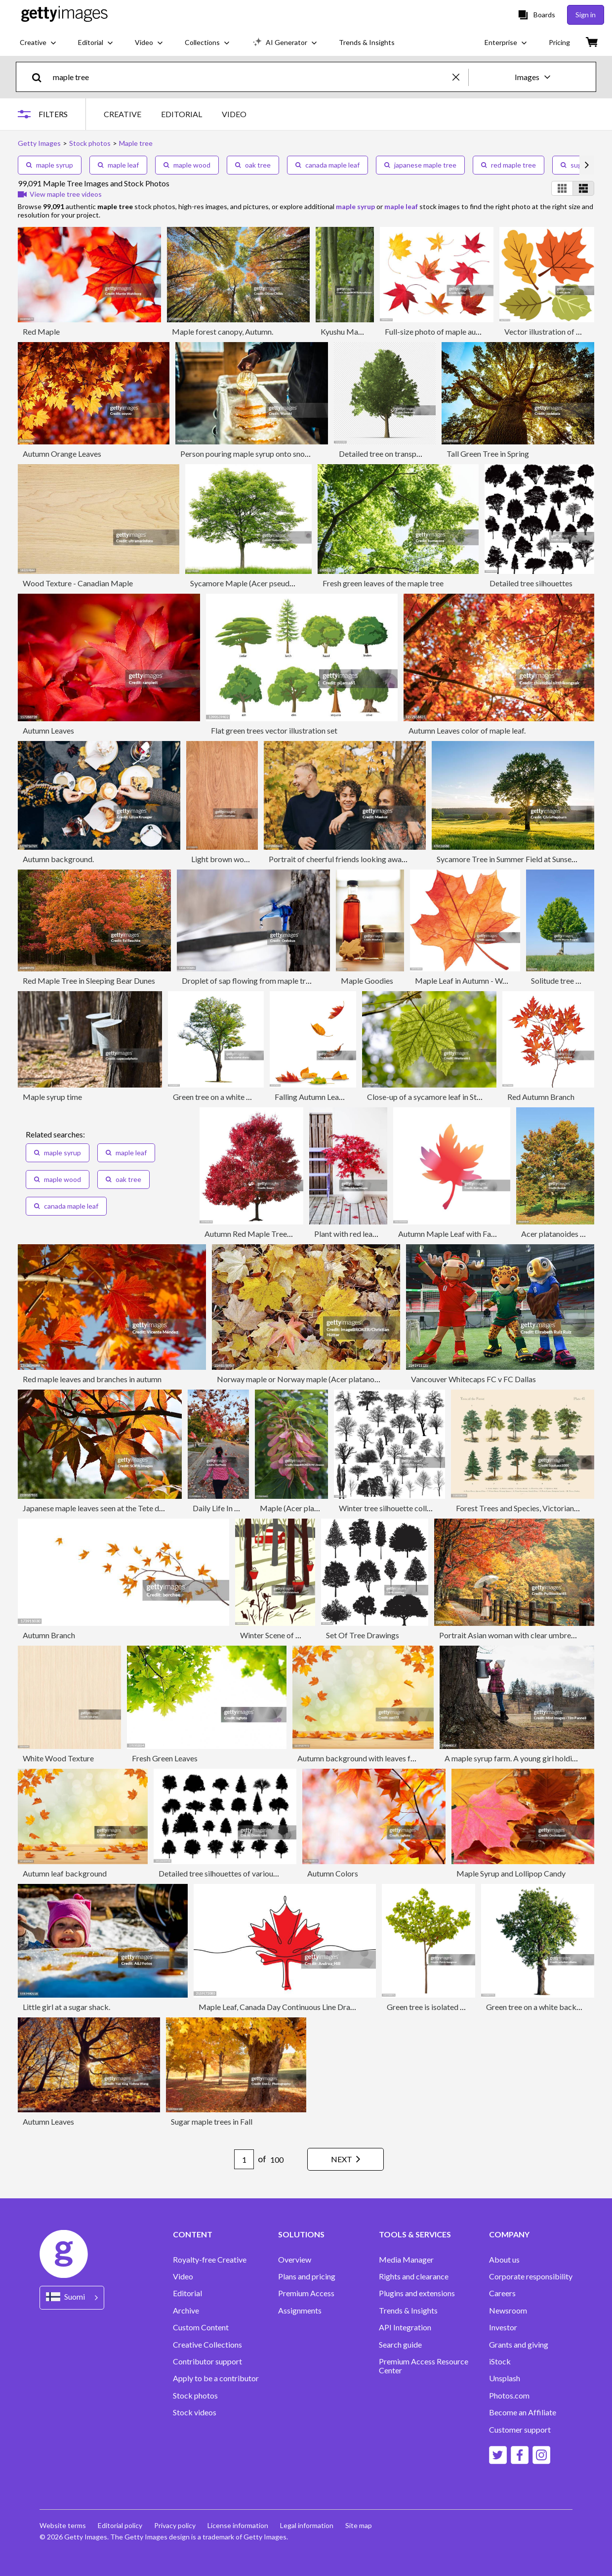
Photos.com (509, 2395)
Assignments (300, 2310)
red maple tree (508, 165)
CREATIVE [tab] (122, 114)
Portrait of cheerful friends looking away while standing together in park (390, 859)
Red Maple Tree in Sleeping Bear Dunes (89, 980)
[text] (250, 77)
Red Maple (41, 331)
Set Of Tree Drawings (362, 1635)
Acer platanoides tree (557, 1233)
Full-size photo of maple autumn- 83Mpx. (454, 331)
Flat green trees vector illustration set (274, 730)
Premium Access (306, 2293)
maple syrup (49, 165)
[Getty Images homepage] (64, 14)
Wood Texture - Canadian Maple (78, 583)
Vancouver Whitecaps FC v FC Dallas (473, 1379)
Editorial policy (120, 2525)
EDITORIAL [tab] (181, 114)
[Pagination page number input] (244, 2159)
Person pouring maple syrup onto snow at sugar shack (270, 453)
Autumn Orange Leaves (62, 453)
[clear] (460, 76)
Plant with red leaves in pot (359, 1233)
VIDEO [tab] (234, 114)
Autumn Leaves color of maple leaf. (467, 730)
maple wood (186, 165)
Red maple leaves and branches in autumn (92, 1379)
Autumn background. (58, 859)
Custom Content (201, 2327)
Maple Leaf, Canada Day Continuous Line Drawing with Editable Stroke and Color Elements (351, 2006)
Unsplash (504, 2378)
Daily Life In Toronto (227, 1508)
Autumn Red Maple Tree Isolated (260, 1233)
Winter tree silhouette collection (393, 1508)
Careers (502, 2293)
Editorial (187, 2293)
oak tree (253, 165)
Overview (294, 2259)
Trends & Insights (408, 2310)
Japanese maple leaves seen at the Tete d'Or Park (105, 1508)
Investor (503, 2327)
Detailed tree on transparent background (408, 453)
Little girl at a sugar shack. (66, 2006)
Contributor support (207, 2361)
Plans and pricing (306, 2276)
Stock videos (194, 2412)
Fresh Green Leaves (165, 1758)
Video (183, 2276)
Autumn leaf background (65, 1873)
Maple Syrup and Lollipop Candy (511, 1873)
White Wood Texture (58, 1758)
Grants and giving (518, 2344)
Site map (358, 2525)
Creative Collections (207, 2344)
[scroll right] (586, 165)
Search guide (400, 2344)
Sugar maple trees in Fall (211, 2121)
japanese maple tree (420, 165)
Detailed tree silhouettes (531, 583)
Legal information (306, 2525)
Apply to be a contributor (216, 2378)
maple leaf (118, 165)
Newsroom (508, 2310)
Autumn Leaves (48, 730)
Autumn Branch (49, 1635)
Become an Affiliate (522, 2412)
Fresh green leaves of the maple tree (383, 583)
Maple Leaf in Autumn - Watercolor (474, 980)
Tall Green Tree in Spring (488, 453)
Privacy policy (175, 2525)
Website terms (63, 2525)
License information (237, 2525)
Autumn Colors (332, 1873)
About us (504, 2259)
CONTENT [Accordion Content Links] (192, 2234)
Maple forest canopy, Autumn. (222, 331)
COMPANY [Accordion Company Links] (509, 2234)
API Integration (405, 2327)
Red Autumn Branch (540, 1096)
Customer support (520, 2429)
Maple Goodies (367, 980)
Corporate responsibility (530, 2276)
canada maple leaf (327, 165)
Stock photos (195, 2395)
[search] (40, 76)
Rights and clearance (414, 2276)
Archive (186, 2310)
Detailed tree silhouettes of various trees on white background (263, 1873)
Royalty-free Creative (209, 2259)
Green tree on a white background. (231, 1096)
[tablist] (175, 114)
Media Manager (406, 2259)
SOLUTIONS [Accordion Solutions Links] (301, 2234)
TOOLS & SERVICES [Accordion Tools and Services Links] (415, 2234)
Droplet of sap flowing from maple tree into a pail (265, 980)
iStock (500, 2361)
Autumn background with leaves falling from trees (381, 1758)
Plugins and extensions (417, 2293)
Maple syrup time (52, 1096)
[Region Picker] (72, 2297)
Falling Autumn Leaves (312, 1096)
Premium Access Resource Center (423, 2366)
